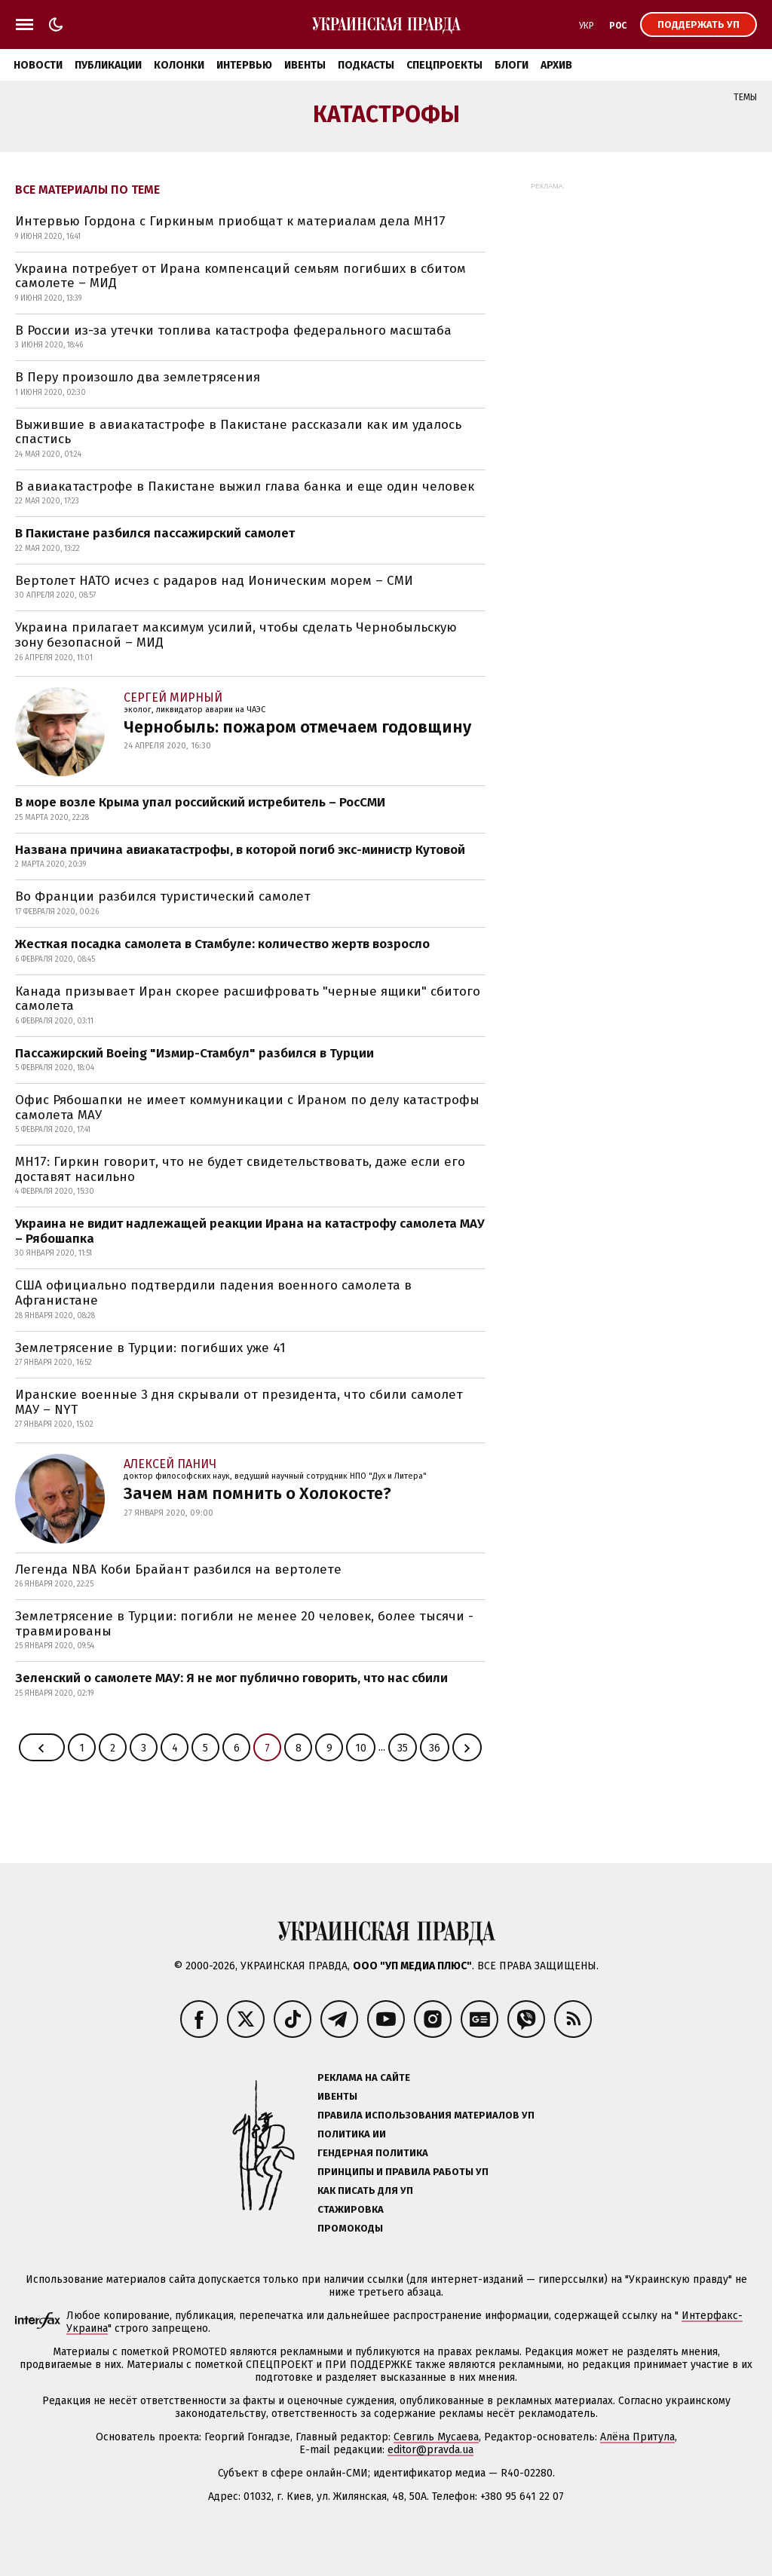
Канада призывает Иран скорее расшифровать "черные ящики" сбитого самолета (247, 999)
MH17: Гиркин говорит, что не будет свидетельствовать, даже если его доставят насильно (240, 1169)
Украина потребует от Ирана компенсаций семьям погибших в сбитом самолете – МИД (240, 276)
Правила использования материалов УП (426, 2115)
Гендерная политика (372, 2152)
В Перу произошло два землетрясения (137, 377)
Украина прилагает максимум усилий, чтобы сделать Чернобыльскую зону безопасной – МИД (236, 635)
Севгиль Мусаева (436, 2437)
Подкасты (366, 65)
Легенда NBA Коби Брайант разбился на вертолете (178, 1569)
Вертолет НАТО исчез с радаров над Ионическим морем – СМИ (214, 581)
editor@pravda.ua (430, 2449)
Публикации (108, 65)
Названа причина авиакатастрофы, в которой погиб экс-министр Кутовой (240, 850)
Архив (556, 65)
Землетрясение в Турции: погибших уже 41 (150, 1348)
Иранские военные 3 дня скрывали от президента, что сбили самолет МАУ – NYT (239, 1402)
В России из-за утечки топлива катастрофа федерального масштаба (233, 330)
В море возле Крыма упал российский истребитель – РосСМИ (200, 802)
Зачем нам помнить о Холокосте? (257, 1493)
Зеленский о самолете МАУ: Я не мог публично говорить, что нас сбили (231, 1678)
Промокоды (350, 2228)
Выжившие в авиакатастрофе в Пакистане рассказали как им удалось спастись (238, 432)
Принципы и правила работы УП (403, 2171)
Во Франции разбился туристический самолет (163, 896)
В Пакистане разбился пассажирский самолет (155, 533)
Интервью (244, 65)
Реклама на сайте (363, 2077)
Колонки (179, 65)
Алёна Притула (637, 2437)
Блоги (511, 65)
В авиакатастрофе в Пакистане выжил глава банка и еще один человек (244, 486)
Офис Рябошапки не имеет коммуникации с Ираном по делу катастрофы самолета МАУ (247, 1107)
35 (402, 1748)
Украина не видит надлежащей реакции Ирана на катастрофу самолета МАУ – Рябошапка (250, 1231)
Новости (38, 65)
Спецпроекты (444, 65)
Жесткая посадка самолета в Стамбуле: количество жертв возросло (222, 944)
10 (360, 1748)
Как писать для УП (365, 2190)
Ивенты (305, 65)
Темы (745, 97)
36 (434, 1748)
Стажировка (350, 2209)
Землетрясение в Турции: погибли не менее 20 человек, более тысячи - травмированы (244, 1623)
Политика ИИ (351, 2134)
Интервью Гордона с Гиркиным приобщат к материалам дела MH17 (230, 221)
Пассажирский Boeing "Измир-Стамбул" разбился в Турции (194, 1053)
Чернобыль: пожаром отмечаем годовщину (297, 727)
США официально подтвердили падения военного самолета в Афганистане (213, 1292)
